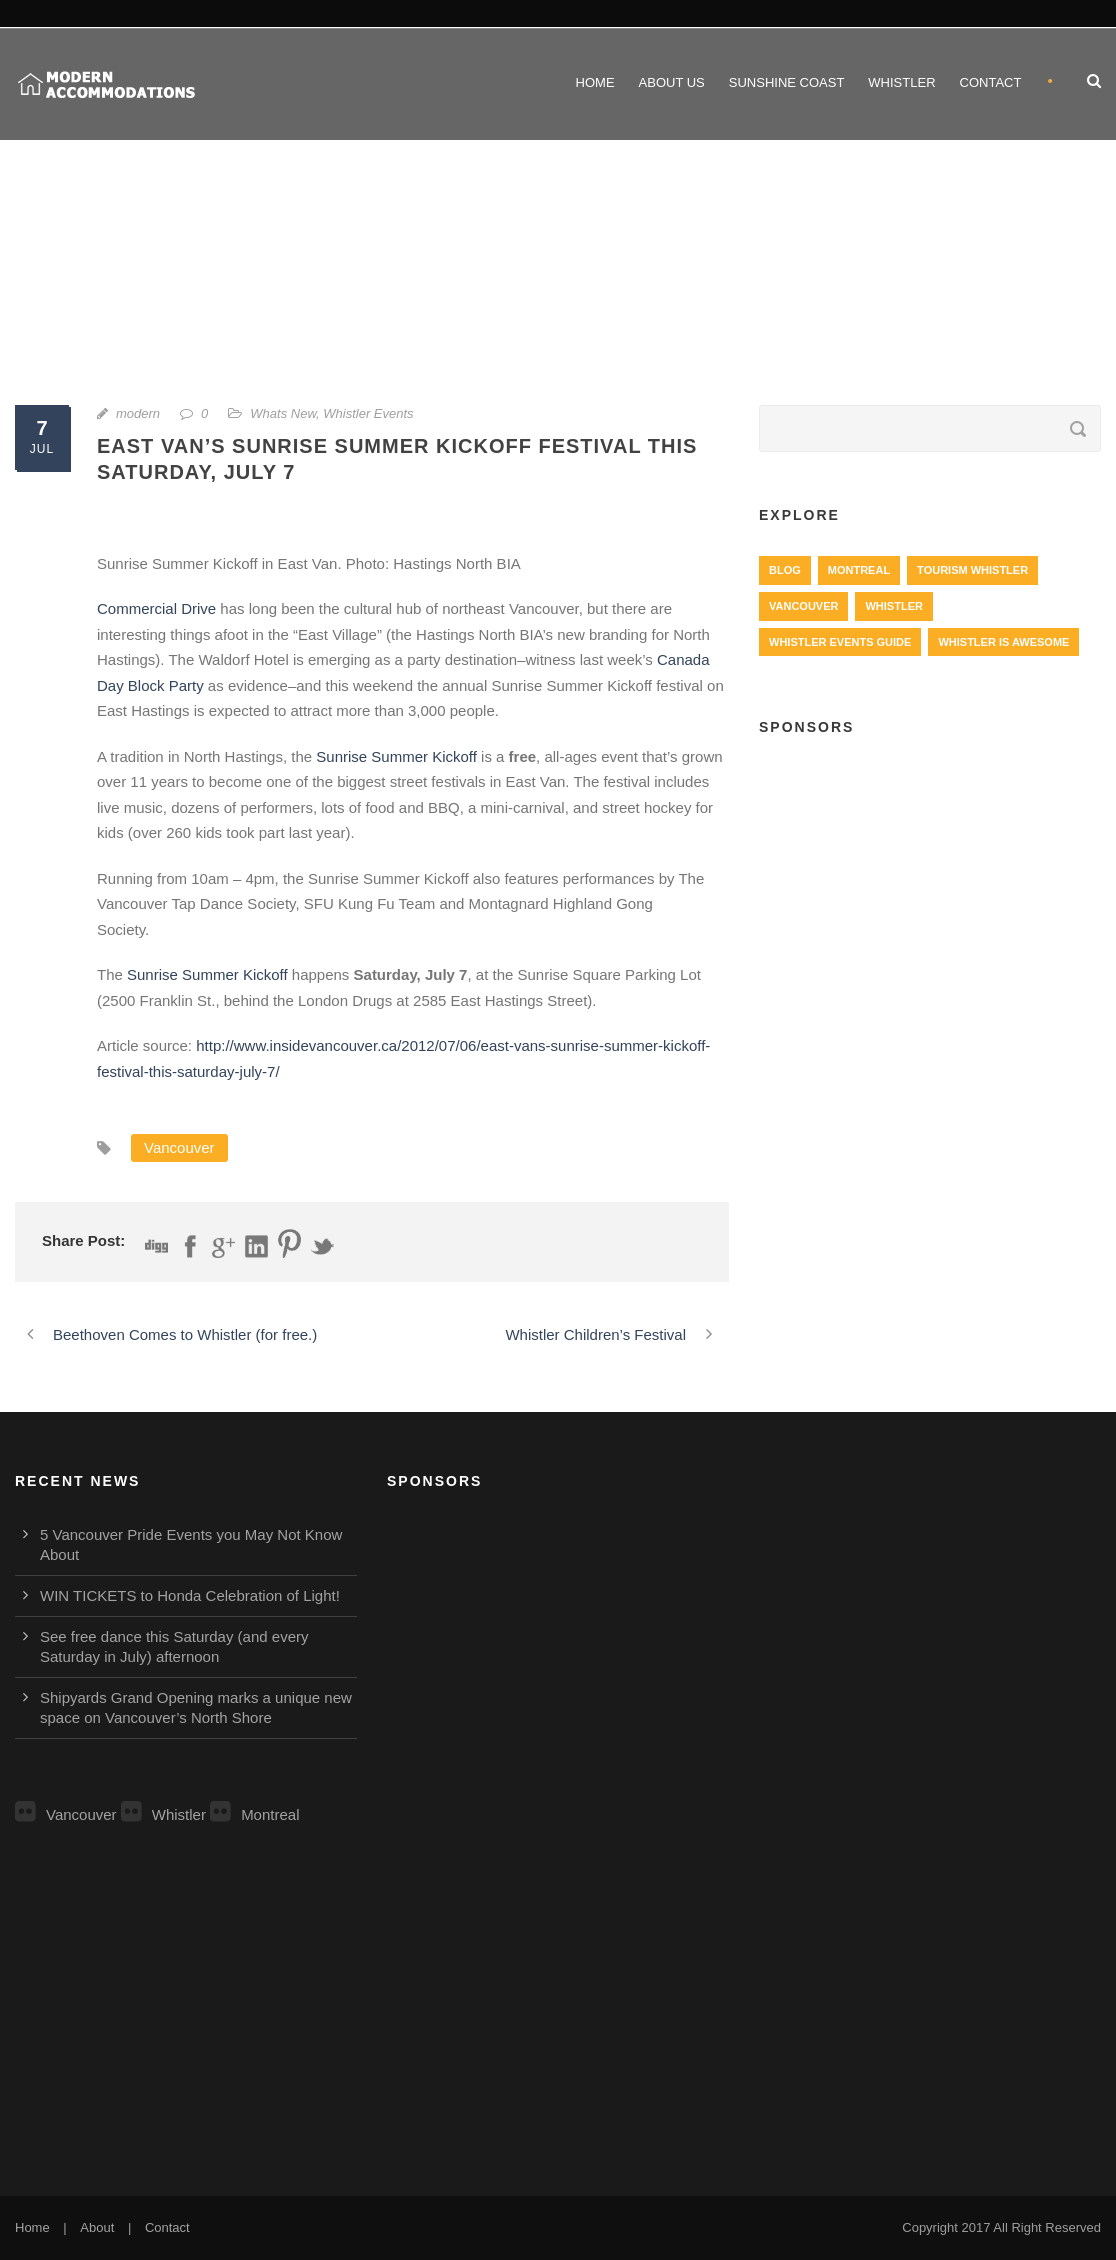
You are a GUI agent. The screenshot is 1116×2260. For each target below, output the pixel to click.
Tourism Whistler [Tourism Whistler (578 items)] (972, 570)
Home (595, 82)
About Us (672, 82)
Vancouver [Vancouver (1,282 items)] (803, 606)
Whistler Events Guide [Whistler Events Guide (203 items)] (840, 642)
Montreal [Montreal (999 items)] (859, 570)
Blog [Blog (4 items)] (785, 570)
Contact (991, 82)
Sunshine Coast (787, 82)
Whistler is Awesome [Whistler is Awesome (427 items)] (1003, 642)
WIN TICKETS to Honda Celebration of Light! (190, 1595)
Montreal (254, 1814)
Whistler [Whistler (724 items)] (893, 606)
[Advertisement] (930, 901)
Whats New (283, 413)
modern (138, 413)
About (97, 2227)
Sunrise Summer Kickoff (398, 756)
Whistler (901, 82)
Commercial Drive (156, 608)
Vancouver (179, 1147)
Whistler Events (368, 413)
